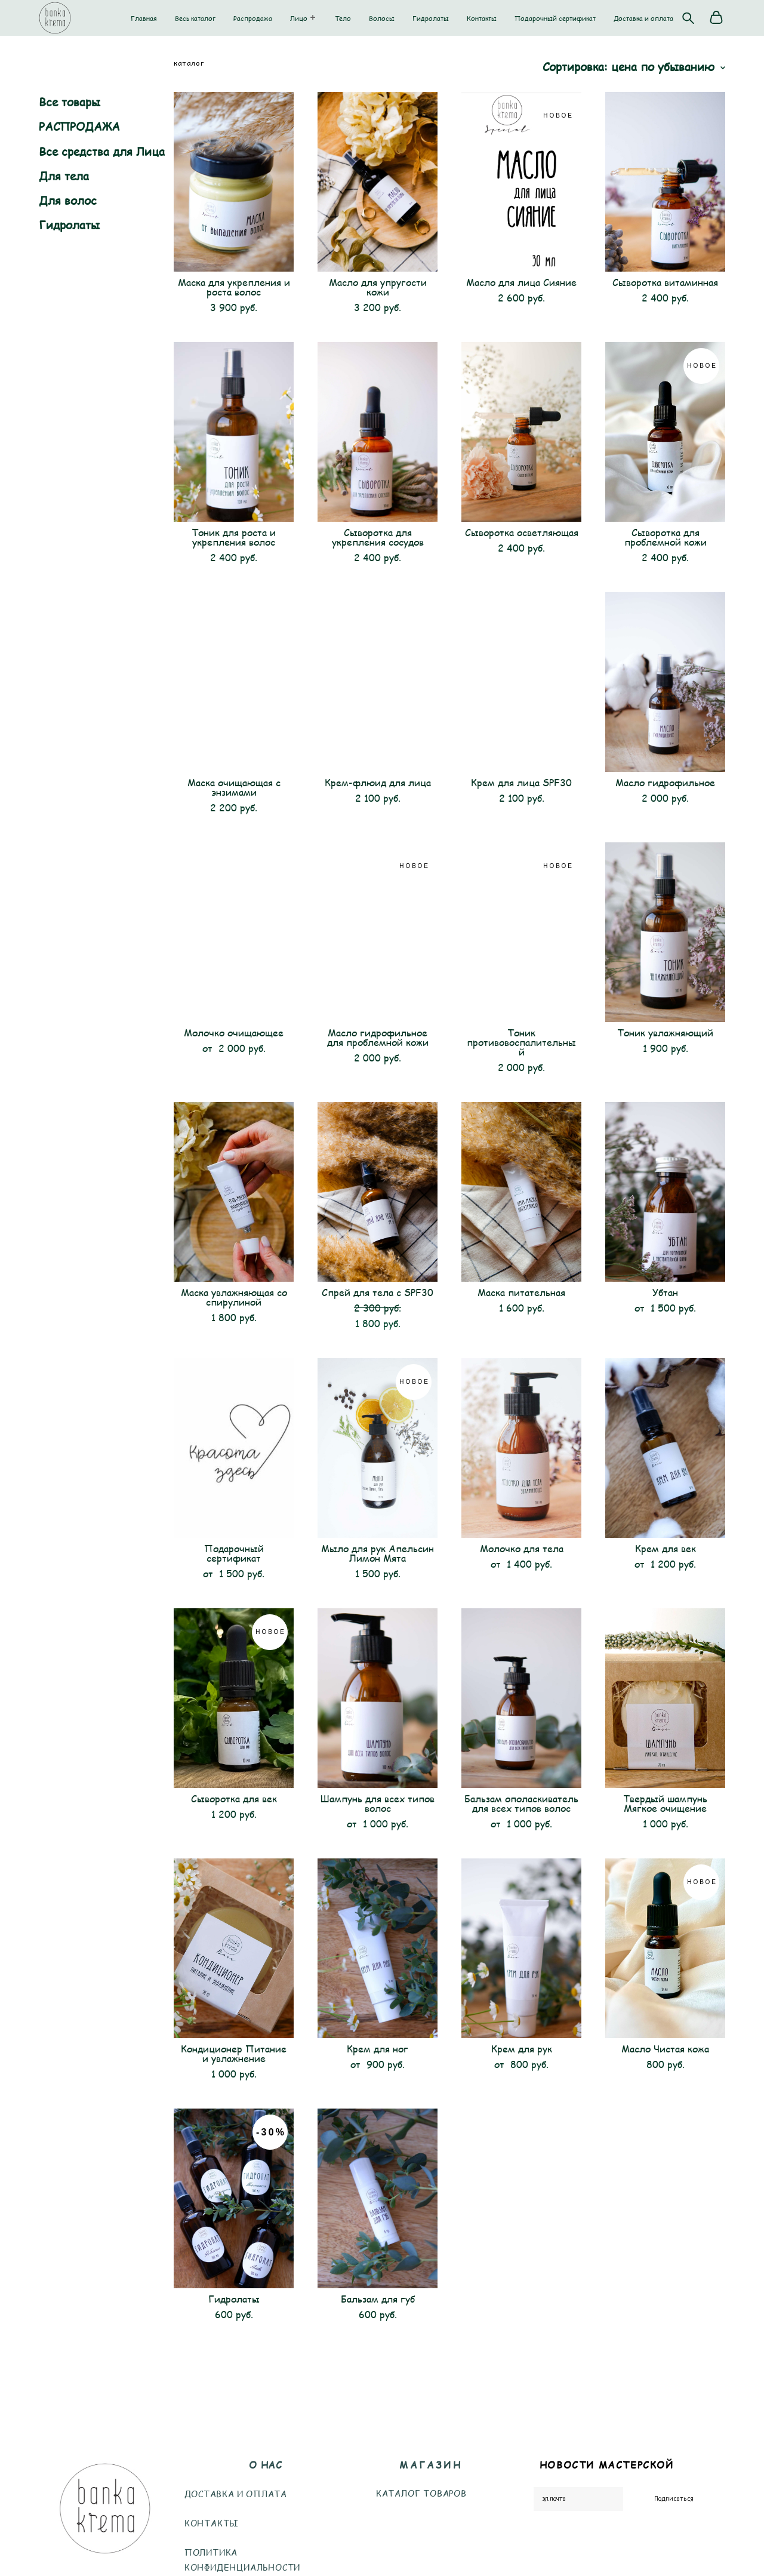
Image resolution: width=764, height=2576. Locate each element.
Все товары (69, 102)
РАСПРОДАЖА (79, 126)
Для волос (68, 200)
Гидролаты (430, 18)
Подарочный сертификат (555, 18)
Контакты (482, 18)
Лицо (298, 18)
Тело (343, 18)
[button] (313, 17)
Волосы (382, 18)
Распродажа (252, 18)
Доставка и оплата (643, 18)
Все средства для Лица (102, 151)
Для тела (64, 176)
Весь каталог (195, 18)
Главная (144, 18)
